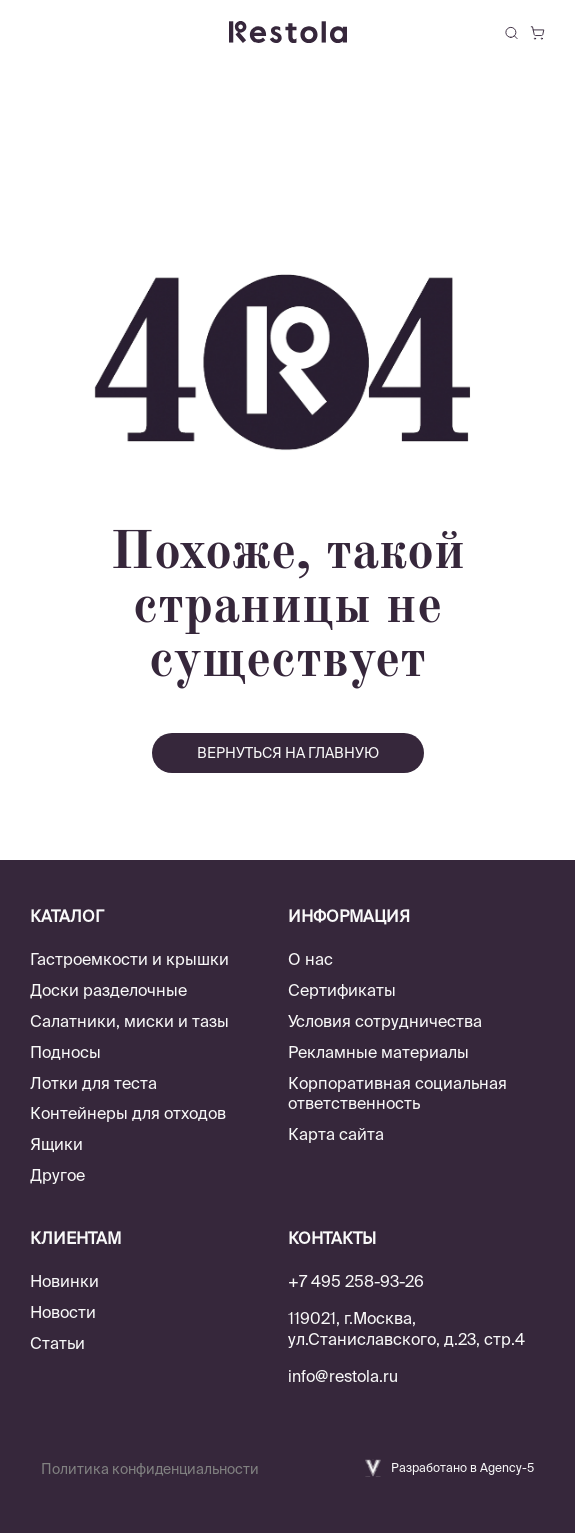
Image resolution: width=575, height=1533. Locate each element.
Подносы (65, 1052)
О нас (310, 959)
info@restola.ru (343, 1376)
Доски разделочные (108, 990)
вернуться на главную (288, 753)
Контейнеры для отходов (128, 1113)
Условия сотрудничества (385, 1021)
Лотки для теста (93, 1083)
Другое (57, 1175)
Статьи (57, 1343)
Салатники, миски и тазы (129, 1021)
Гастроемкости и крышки (129, 959)
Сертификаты (342, 990)
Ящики (56, 1144)
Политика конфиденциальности (150, 1469)
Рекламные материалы (378, 1052)
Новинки (64, 1281)
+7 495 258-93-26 (356, 1281)
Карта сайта (336, 1134)
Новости (63, 1312)
